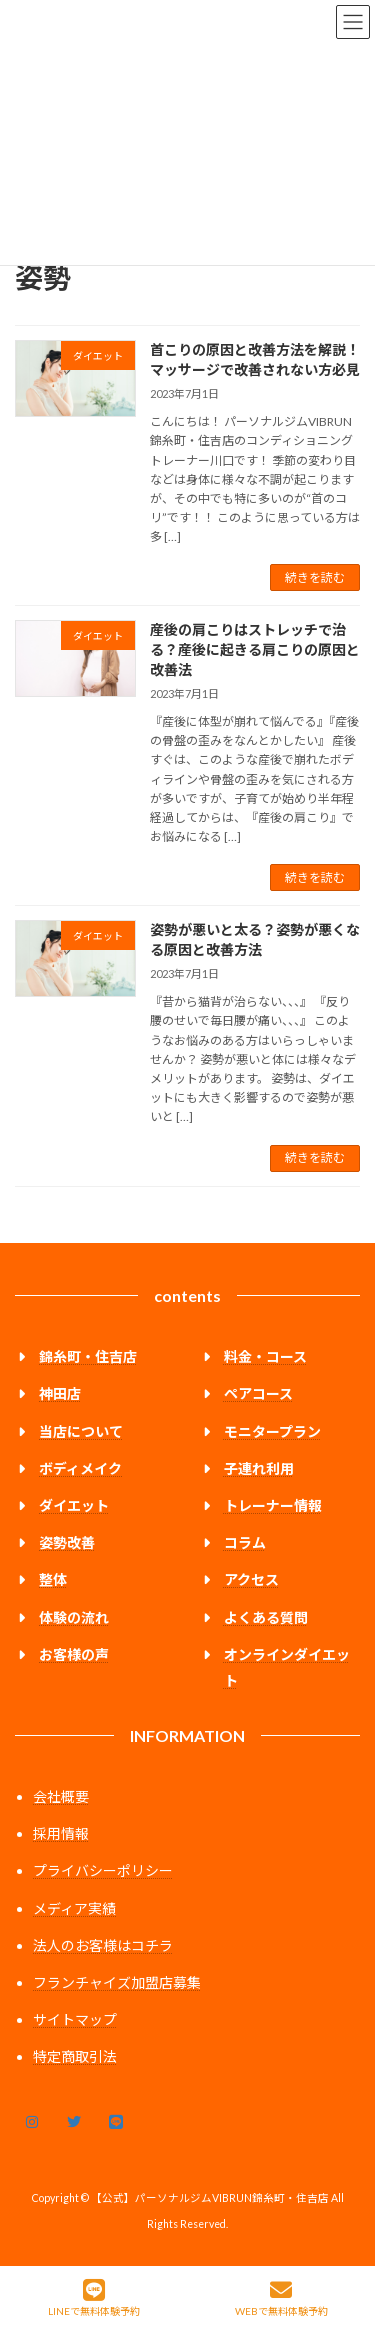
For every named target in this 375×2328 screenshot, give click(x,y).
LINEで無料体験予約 (94, 2298)
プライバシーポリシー (103, 1870)
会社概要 (61, 1796)
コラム (245, 1542)
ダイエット (74, 1505)
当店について (81, 1430)
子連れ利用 (259, 1467)
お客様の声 (74, 1653)
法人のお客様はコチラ (103, 1944)
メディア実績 (74, 1907)
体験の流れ (74, 1616)
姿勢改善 (67, 1542)
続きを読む (315, 577)
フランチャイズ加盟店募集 (117, 1982)
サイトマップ (75, 2019)
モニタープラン (272, 1430)
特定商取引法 (75, 2056)
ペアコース (258, 1393)
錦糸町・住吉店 (88, 1356)
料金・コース (265, 1356)
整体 (53, 1579)
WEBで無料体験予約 (281, 2298)
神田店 (60, 1393)
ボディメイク (80, 1467)
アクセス (251, 1579)
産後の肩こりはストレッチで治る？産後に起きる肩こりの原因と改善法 (255, 649)
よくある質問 (266, 1616)
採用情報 (61, 1833)
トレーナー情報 (273, 1505)
